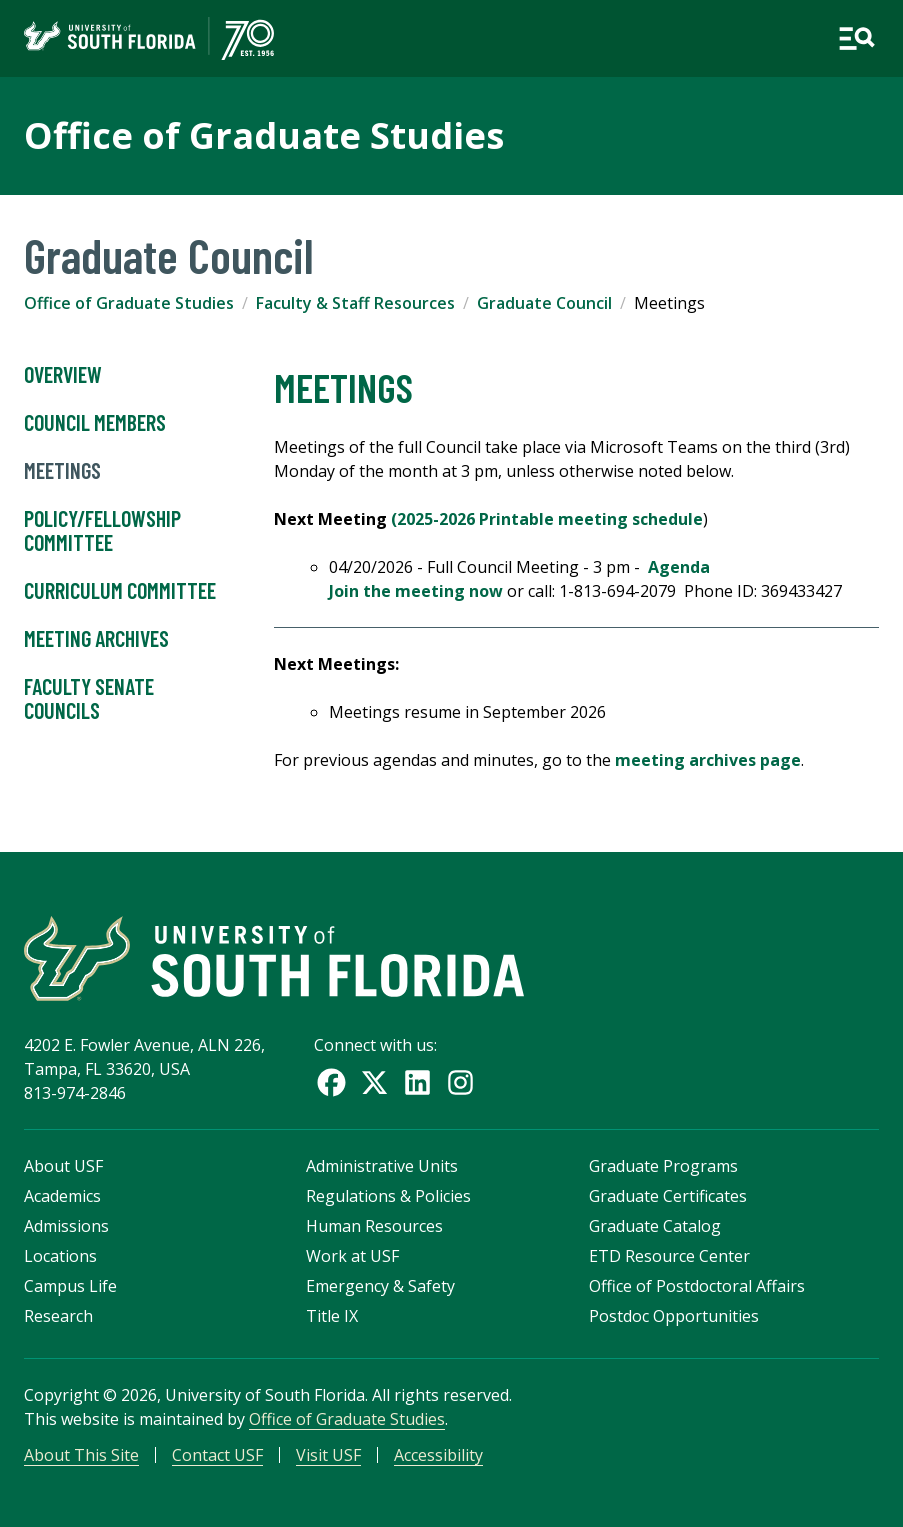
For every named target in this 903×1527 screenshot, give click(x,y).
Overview (63, 375)
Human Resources (374, 1226)
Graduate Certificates (668, 1196)
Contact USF (217, 1455)
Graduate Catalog (655, 1226)
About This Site (81, 1455)
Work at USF (352, 1256)
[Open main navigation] (856, 38)
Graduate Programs (663, 1166)
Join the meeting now (416, 591)
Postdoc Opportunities (674, 1316)
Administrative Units (382, 1166)
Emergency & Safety (380, 1286)
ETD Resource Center (669, 1256)
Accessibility (438, 1455)
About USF (63, 1166)
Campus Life (70, 1286)
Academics (62, 1196)
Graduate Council (544, 303)
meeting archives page (708, 760)
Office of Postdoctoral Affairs (697, 1286)
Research (58, 1316)
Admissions (66, 1226)
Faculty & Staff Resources (355, 303)
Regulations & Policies (388, 1196)
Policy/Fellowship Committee (102, 531)
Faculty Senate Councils (89, 699)
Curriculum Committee (120, 591)
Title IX (332, 1316)
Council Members (95, 423)
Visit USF (328, 1455)
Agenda (679, 567)
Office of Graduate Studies (264, 135)
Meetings (62, 471)
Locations (60, 1256)
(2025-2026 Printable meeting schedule (547, 519)
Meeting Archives (96, 639)
